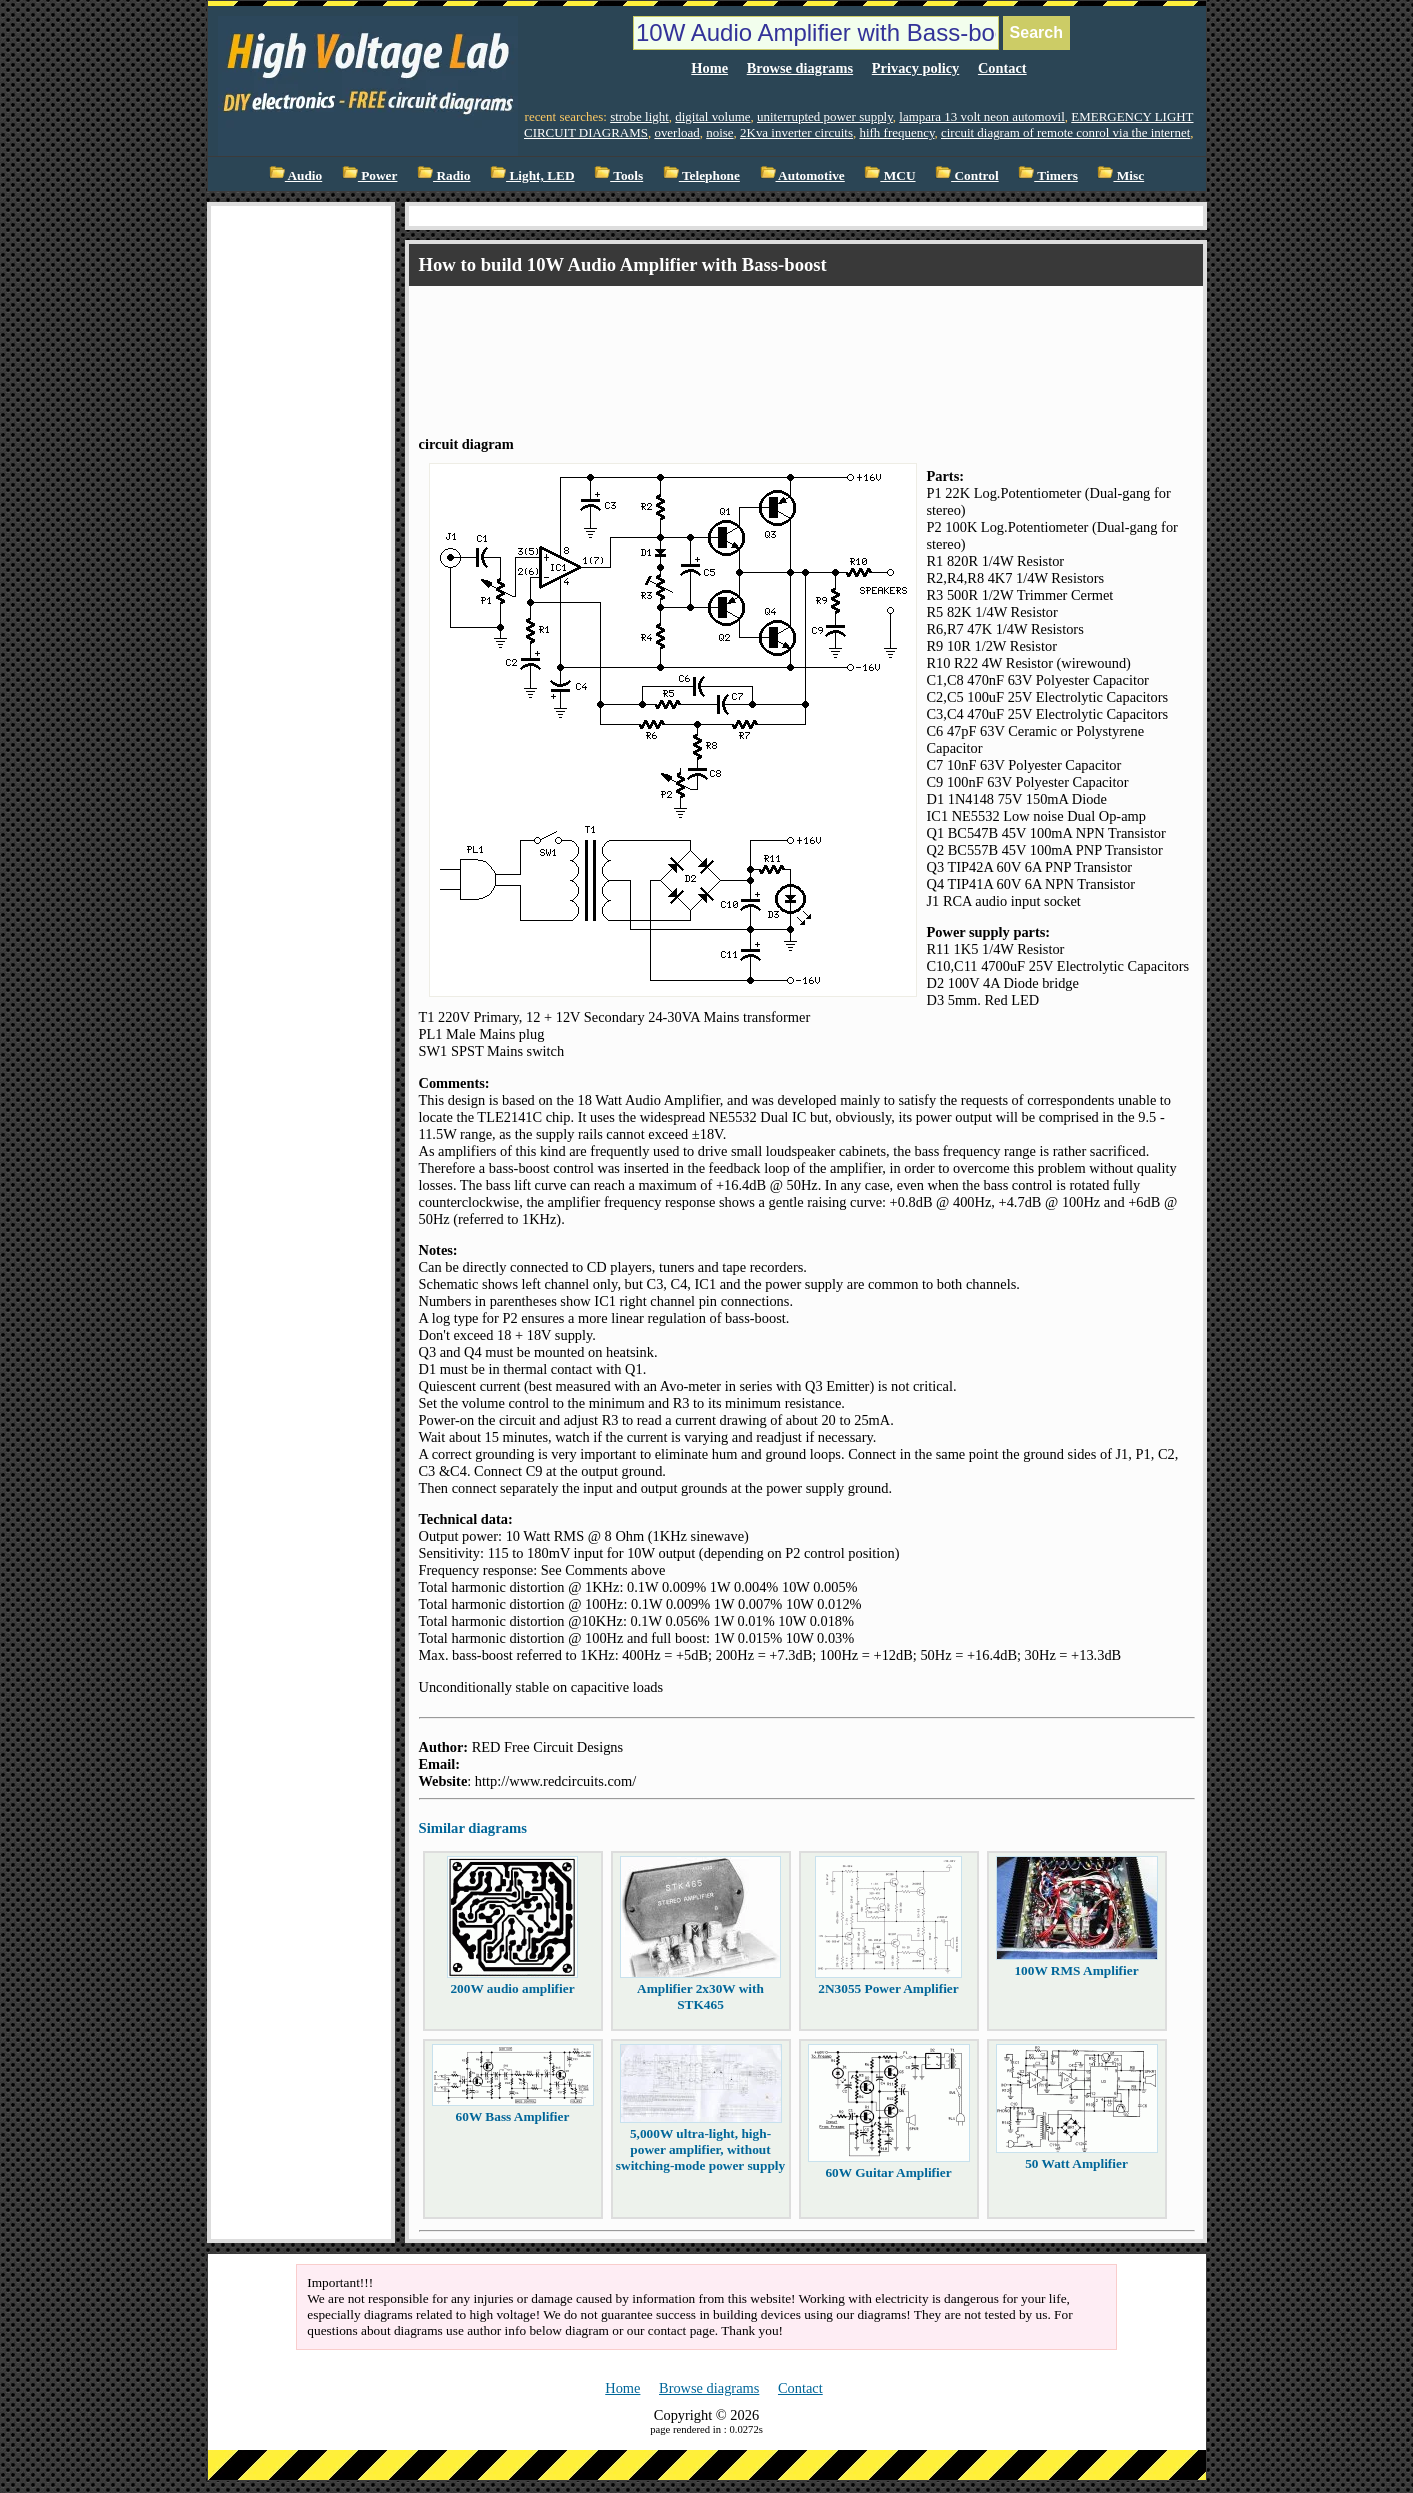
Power (370, 175)
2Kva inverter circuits (796, 132)
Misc (1120, 175)
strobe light (639, 116)
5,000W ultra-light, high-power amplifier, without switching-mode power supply (700, 2149)
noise (719, 132)
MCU (889, 175)
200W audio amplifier (512, 1988)
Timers (1048, 175)
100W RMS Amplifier (1076, 1970)
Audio (295, 175)
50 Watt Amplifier (1076, 2163)
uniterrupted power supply (825, 116)
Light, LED (532, 175)
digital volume (712, 116)
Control (967, 175)
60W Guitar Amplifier (888, 2172)
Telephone (701, 175)
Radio (443, 175)
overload (676, 132)
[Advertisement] (783, 343)
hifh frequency (896, 132)
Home (709, 68)
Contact (1002, 68)
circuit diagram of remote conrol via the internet (1065, 132)
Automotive (802, 175)
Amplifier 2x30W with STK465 (700, 1996)
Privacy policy (916, 68)
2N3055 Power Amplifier (888, 1988)
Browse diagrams (800, 68)
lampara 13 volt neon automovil (981, 116)
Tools (618, 175)
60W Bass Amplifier (513, 2116)
